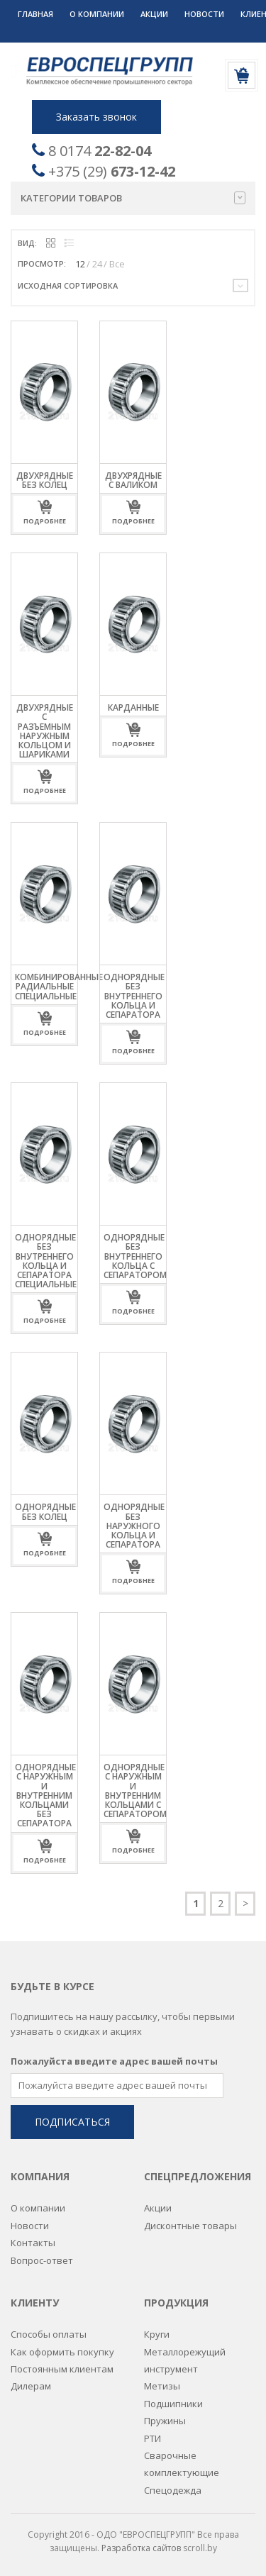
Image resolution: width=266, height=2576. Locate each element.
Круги (157, 2333)
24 (97, 263)
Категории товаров (133, 197)
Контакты (33, 2242)
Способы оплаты (49, 2333)
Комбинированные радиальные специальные (59, 986)
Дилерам (31, 2385)
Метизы (162, 2385)
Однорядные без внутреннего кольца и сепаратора (134, 996)
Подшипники (173, 2403)
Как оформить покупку (62, 2351)
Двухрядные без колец (44, 480)
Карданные (133, 707)
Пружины (165, 2420)
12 (80, 263)
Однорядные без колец (45, 1511)
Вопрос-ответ (42, 2259)
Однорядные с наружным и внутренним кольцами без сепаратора (45, 1795)
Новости (204, 14)
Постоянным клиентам (62, 2368)
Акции (154, 14)
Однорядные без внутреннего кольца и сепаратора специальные (46, 1260)
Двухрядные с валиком (133, 480)
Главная (35, 14)
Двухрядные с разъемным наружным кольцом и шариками (44, 730)
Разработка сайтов (141, 2547)
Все (117, 263)
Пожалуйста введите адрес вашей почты (114, 2060)
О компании (97, 14)
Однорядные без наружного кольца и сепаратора (134, 1525)
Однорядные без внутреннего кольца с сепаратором (135, 1256)
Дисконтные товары (190, 2225)
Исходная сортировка (68, 285)
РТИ (152, 2437)
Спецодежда (172, 2489)
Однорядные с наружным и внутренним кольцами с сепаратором (135, 1790)
